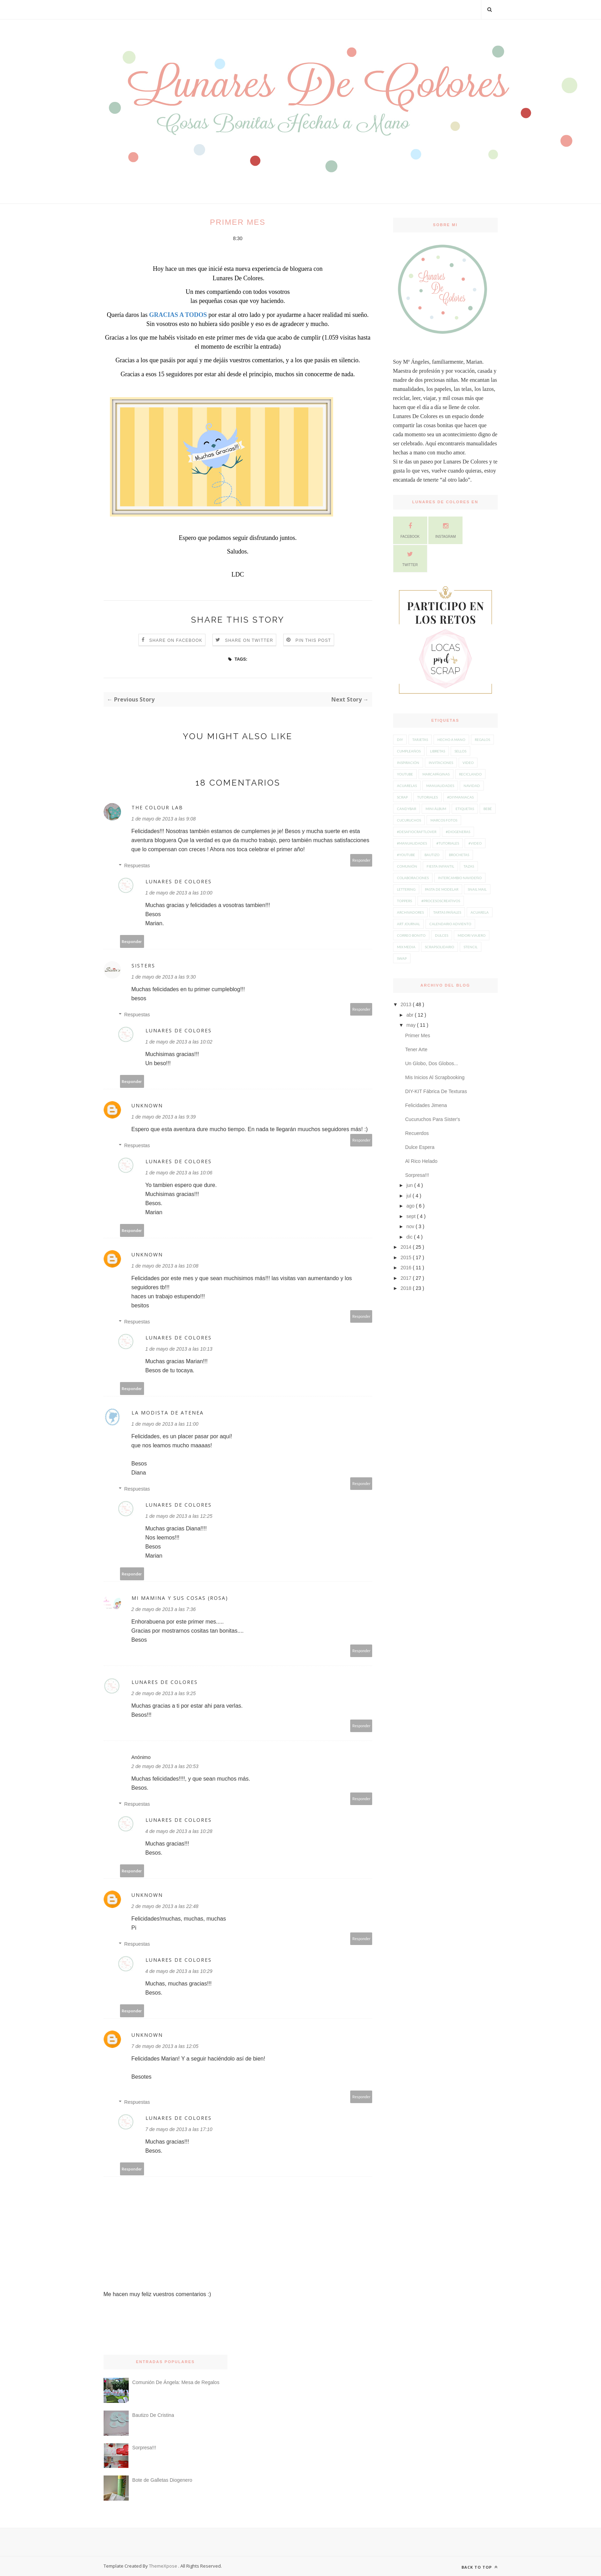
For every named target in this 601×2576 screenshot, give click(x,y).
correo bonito (411, 935)
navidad (472, 786)
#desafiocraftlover (416, 832)
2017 (406, 1278)
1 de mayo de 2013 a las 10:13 (178, 1349)
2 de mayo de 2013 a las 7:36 (164, 1609)
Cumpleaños (409, 751)
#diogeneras (458, 832)
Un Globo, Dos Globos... (431, 1063)
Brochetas (459, 855)
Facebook (410, 529)
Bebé (487, 809)
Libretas (437, 751)
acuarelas (407, 786)
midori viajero (472, 935)
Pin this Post (313, 640)
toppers (404, 901)
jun (410, 1185)
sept (411, 1216)
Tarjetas (420, 739)
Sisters (143, 965)
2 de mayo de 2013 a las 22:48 (165, 1906)
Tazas (469, 866)
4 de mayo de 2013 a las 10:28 (178, 1831)
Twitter (410, 558)
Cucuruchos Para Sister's (432, 1119)
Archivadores (410, 912)
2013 (406, 1004)
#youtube (406, 855)
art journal (408, 924)
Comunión (407, 866)
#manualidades (412, 843)
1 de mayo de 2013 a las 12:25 (178, 1516)
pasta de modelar (441, 889)
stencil (471, 947)
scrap (402, 797)
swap (402, 958)
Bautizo (432, 855)
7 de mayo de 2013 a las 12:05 (165, 2046)
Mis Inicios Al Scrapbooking (434, 1077)
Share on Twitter (249, 640)
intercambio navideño (460, 878)
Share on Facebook (175, 640)
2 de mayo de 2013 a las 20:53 (165, 1766)
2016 (406, 1267)
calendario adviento (450, 924)
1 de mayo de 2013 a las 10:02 (178, 1042)
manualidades (440, 786)
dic (410, 1237)
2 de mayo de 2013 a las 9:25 (164, 1693)
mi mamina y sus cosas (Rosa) (180, 1598)
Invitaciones (441, 762)
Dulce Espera (419, 1147)
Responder (361, 860)
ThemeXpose (163, 2566)
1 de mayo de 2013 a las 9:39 (164, 1117)
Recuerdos (417, 1133)
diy (400, 739)
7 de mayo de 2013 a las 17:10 (178, 2129)
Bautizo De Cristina (153, 2415)
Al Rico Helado (421, 1161)
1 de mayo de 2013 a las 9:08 (164, 819)
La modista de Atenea (168, 1412)
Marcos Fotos (443, 820)
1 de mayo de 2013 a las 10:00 (178, 893)
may (411, 1025)
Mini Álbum (436, 809)
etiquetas (465, 809)
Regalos (482, 739)
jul (409, 1195)
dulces (441, 935)
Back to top (479, 2567)
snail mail (477, 889)
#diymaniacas (460, 797)
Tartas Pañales (447, 912)
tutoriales (427, 797)
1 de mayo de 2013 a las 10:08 (165, 1266)
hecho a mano (451, 739)
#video (475, 843)
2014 (406, 1247)
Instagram (445, 529)
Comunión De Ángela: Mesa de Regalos (175, 2382)
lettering (406, 889)
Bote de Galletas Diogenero (162, 2480)
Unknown (147, 1105)
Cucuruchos (409, 820)
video (468, 762)
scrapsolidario (439, 947)
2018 (406, 1288)
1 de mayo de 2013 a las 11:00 (165, 1424)
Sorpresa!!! (417, 1175)
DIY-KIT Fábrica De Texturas (436, 1091)
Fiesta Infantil (440, 866)
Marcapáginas (436, 774)
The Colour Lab (157, 807)
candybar (406, 809)
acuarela (480, 912)
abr (410, 1015)
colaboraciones (413, 878)
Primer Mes (417, 1035)
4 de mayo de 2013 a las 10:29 (178, 1971)
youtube (405, 774)
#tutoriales (447, 843)
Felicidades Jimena (426, 1105)
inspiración (408, 762)
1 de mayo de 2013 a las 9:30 (164, 977)
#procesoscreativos (440, 901)
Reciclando (470, 774)
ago (411, 1206)
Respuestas (137, 865)
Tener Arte (416, 1049)
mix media (406, 947)
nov (410, 1226)
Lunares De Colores (178, 881)
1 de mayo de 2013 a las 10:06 (178, 1172)
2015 (406, 1257)
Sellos (460, 751)
